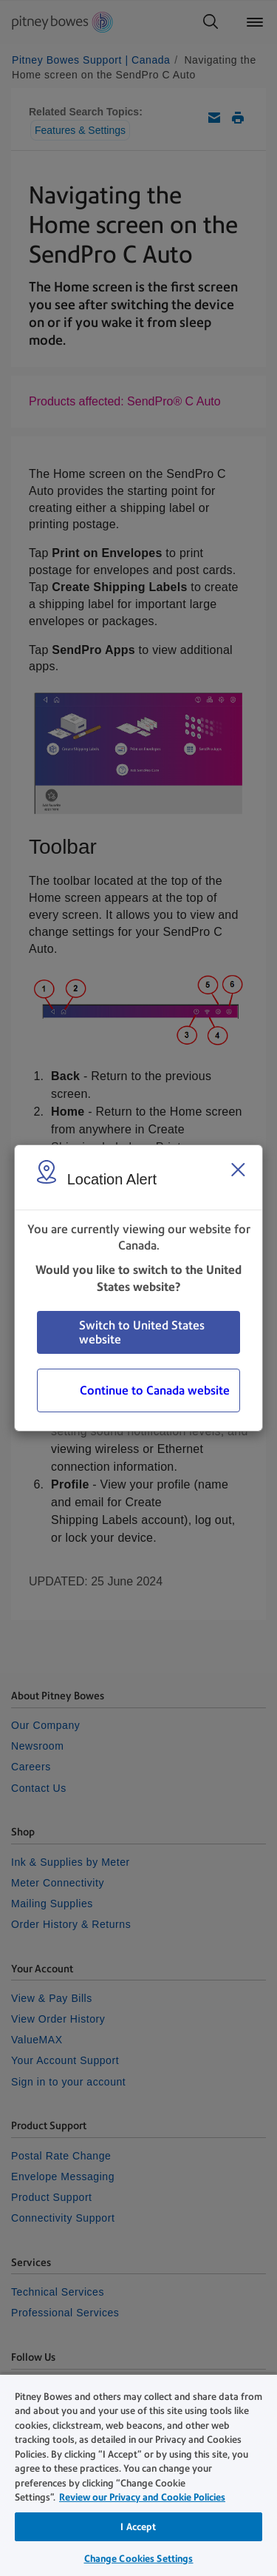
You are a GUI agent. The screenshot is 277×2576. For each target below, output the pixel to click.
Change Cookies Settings (139, 2558)
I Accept (138, 2526)
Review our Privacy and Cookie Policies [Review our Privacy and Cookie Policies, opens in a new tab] (142, 2497)
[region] (138, 2474)
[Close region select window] (238, 1169)
